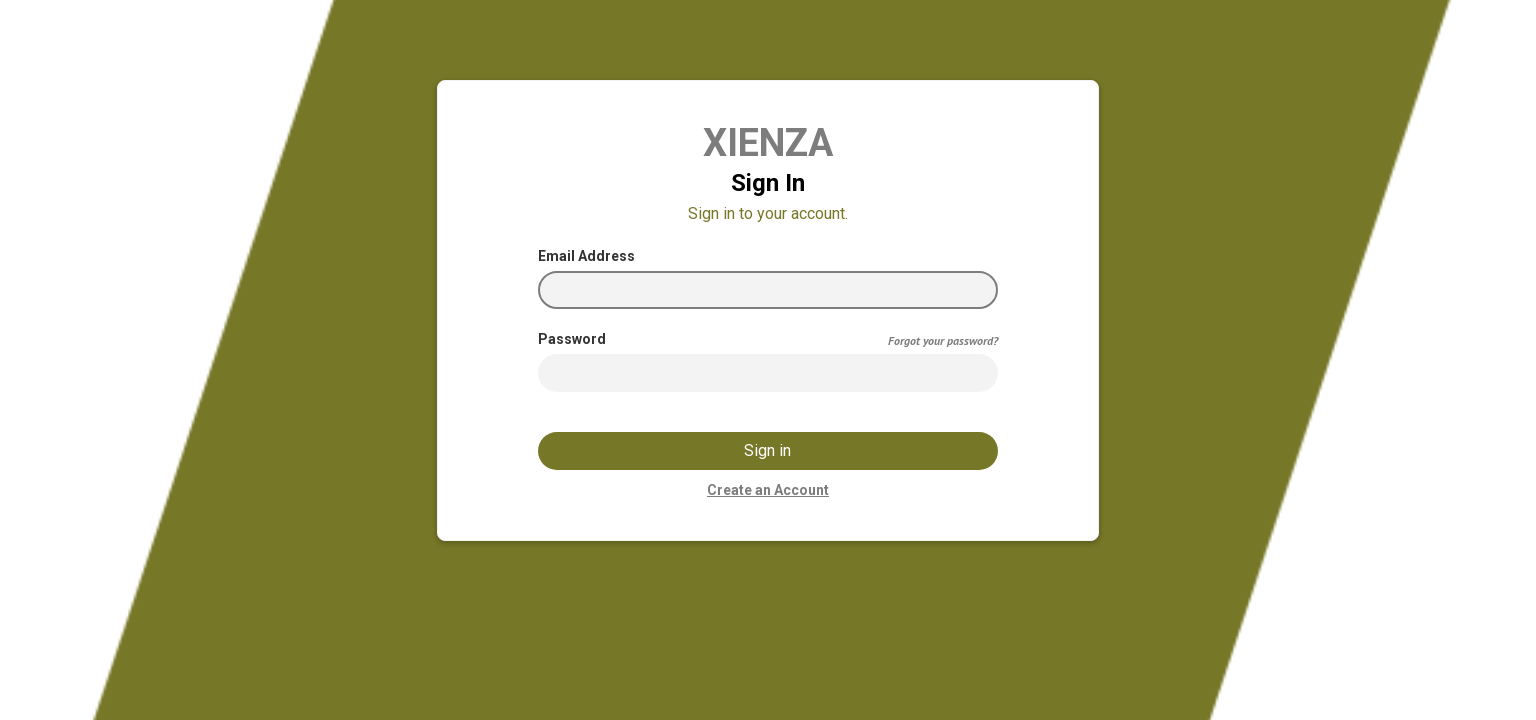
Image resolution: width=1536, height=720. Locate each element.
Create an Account (768, 490)
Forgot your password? (943, 340)
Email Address (586, 256)
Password (572, 339)
